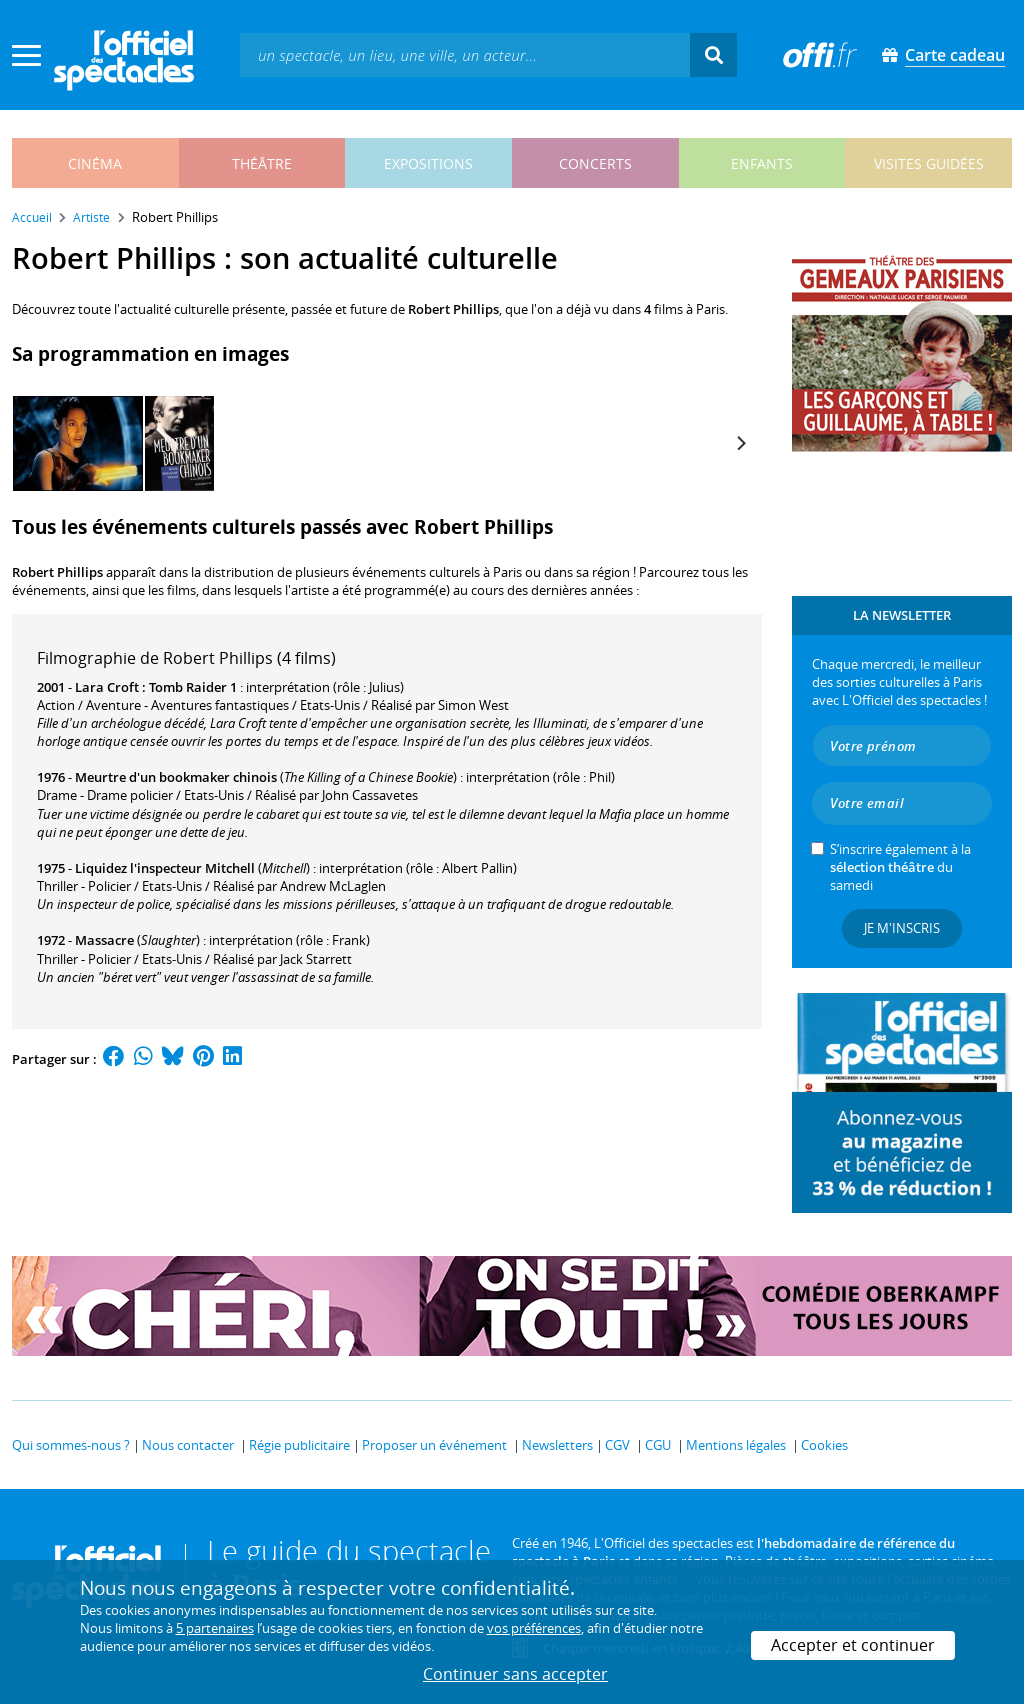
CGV (617, 1445)
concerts (595, 163)
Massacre (104, 940)
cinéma (95, 163)
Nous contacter (188, 1445)
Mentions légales (736, 1445)
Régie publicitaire (299, 1445)
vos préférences (534, 1628)
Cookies (824, 1445)
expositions (428, 163)
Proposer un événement (434, 1445)
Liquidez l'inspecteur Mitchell (165, 868)
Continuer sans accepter (515, 1674)
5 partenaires (215, 1628)
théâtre (262, 163)
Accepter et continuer (853, 1645)
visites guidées (929, 163)
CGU (658, 1445)
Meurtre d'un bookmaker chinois (176, 777)
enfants (762, 163)
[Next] (740, 443)
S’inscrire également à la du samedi (900, 867)
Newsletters (557, 1445)
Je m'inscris (902, 928)
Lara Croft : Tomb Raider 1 (156, 687)
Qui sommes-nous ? (71, 1445)
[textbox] (465, 54)
